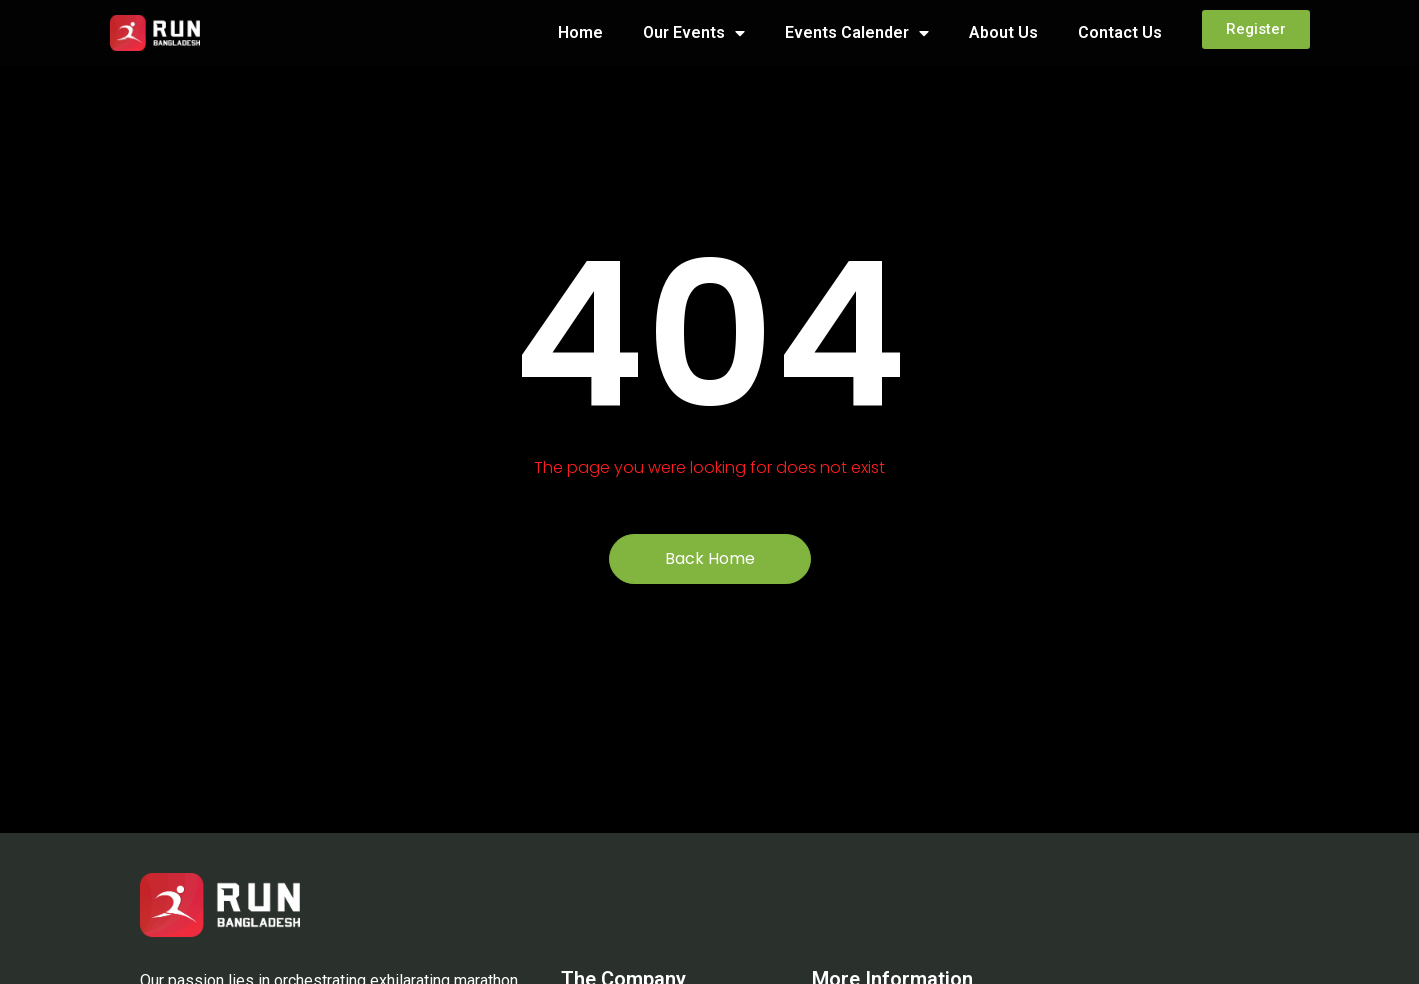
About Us (1003, 32)
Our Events (694, 33)
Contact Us (1120, 32)
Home (580, 32)
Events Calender (857, 33)
